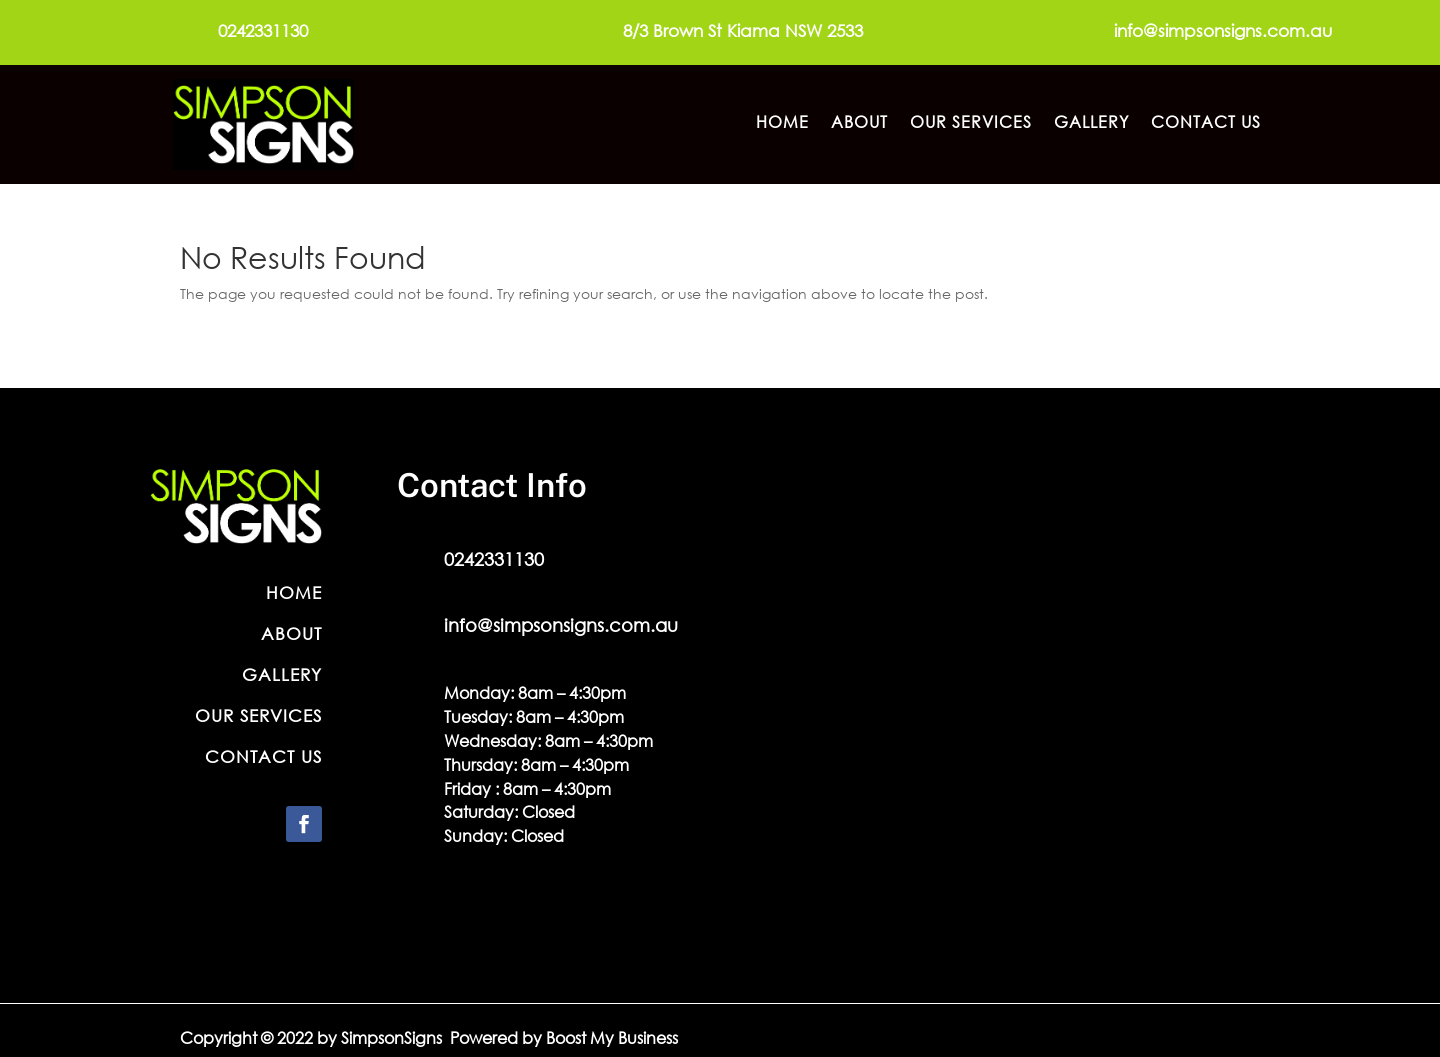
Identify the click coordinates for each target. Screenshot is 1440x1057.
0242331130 (263, 30)
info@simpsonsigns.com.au (1223, 30)
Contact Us (1206, 123)
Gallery (1091, 123)
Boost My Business (612, 1037)
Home (782, 123)
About (859, 123)
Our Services (971, 123)
